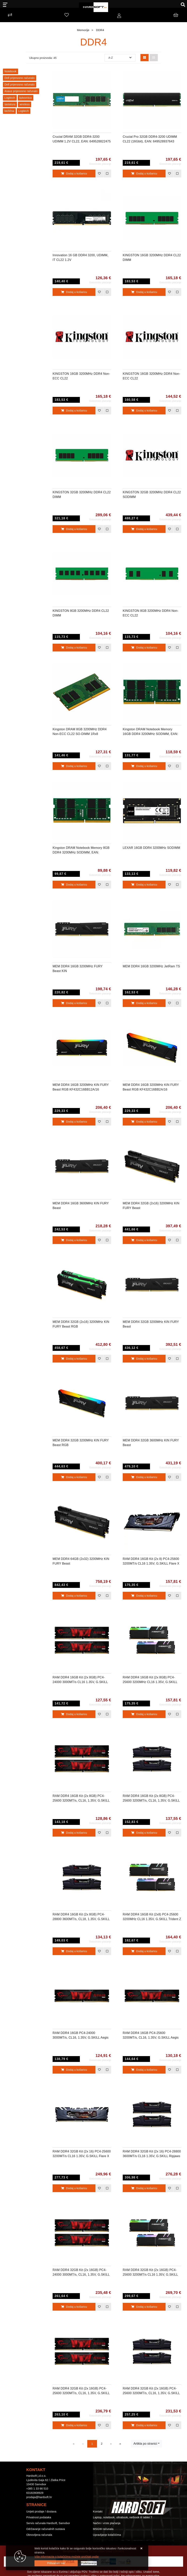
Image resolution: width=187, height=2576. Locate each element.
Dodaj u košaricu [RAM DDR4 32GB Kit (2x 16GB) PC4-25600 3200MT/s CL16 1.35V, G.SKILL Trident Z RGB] (144, 2306)
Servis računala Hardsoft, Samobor (48, 2523)
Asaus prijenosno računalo (21, 91)
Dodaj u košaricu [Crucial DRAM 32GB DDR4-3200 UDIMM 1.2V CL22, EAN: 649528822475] (74, 173)
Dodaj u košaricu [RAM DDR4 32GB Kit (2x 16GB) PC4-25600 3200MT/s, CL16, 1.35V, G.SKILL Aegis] (74, 2425)
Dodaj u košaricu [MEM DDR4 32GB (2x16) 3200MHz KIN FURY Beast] (144, 1240)
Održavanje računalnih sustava (45, 2529)
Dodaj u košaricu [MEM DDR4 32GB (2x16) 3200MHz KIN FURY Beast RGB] (74, 1358)
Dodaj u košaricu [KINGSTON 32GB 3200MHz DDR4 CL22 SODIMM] (144, 529)
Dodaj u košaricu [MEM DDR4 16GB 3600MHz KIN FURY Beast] (74, 1240)
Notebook (10, 71)
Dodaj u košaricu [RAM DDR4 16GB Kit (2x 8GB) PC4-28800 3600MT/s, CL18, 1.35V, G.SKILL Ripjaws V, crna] (74, 1951)
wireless (24, 104)
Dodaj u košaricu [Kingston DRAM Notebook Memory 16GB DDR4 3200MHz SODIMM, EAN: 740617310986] (144, 766)
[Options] (89, 2563)
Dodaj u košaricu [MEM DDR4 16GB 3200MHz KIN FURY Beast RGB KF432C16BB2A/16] (144, 1121)
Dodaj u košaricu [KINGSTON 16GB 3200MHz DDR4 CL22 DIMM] (144, 292)
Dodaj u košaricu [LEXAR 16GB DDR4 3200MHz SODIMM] (144, 884)
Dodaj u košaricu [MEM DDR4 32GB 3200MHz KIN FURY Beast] (144, 1358)
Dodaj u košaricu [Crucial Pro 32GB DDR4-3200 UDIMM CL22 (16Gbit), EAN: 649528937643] (144, 173)
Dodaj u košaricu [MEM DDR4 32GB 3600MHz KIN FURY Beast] (144, 1477)
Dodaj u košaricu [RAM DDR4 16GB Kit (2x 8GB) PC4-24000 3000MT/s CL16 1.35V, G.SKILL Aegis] (74, 1714)
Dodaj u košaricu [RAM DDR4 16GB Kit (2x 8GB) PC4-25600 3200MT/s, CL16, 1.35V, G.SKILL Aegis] (74, 1832)
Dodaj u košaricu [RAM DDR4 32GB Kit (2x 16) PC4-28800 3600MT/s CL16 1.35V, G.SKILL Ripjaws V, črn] (144, 2188)
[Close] (56, 2563)
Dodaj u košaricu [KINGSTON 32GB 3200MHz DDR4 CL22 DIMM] (74, 529)
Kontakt (97, 2511)
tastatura (9, 104)
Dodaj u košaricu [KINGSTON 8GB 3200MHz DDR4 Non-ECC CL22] (144, 647)
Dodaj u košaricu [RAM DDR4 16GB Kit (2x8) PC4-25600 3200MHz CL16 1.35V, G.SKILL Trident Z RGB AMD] (144, 1951)
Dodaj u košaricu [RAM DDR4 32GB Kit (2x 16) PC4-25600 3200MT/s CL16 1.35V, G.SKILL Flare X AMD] (74, 2188)
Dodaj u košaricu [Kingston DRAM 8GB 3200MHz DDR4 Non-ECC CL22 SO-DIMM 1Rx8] (74, 766)
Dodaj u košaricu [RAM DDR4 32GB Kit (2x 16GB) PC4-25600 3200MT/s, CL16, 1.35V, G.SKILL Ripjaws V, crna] (144, 2425)
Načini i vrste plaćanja (106, 2523)
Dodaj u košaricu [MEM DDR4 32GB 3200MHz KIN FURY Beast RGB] (74, 1477)
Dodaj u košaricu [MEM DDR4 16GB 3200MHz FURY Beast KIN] (74, 1003)
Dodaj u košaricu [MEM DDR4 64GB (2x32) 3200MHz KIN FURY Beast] (74, 1595)
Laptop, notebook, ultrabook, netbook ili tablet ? (122, 2517)
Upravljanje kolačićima (107, 2534)
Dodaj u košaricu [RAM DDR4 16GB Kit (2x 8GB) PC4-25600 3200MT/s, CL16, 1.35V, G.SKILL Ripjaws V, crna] (144, 1832)
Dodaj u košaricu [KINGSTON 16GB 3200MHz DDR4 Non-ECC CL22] (74, 410)
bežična (9, 110)
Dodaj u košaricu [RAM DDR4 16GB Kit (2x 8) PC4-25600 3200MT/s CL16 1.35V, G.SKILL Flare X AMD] (144, 1595)
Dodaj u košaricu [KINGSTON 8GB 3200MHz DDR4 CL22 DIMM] (74, 647)
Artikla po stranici (145, 2443)
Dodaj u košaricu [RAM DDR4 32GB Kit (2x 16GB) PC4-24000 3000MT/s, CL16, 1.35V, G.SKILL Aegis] (74, 2306)
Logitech (9, 97)
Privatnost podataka (38, 2517)
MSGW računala (103, 2529)
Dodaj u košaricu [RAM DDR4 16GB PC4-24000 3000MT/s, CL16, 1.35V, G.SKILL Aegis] (74, 2069)
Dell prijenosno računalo (19, 77)
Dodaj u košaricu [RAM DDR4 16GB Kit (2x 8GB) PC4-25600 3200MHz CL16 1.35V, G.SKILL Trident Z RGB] (144, 1714)
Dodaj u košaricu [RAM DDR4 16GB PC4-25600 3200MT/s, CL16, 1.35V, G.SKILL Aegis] (144, 2069)
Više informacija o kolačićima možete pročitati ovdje (66, 2556)
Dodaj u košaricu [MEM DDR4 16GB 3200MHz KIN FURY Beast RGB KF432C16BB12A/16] (74, 1121)
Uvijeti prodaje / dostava (41, 2511)
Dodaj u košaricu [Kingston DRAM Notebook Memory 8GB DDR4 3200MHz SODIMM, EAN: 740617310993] (74, 884)
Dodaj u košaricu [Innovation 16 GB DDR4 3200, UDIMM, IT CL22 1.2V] (74, 292)
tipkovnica (25, 97)
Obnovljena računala (39, 2534)
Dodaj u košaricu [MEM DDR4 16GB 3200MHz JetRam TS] (144, 1003)
